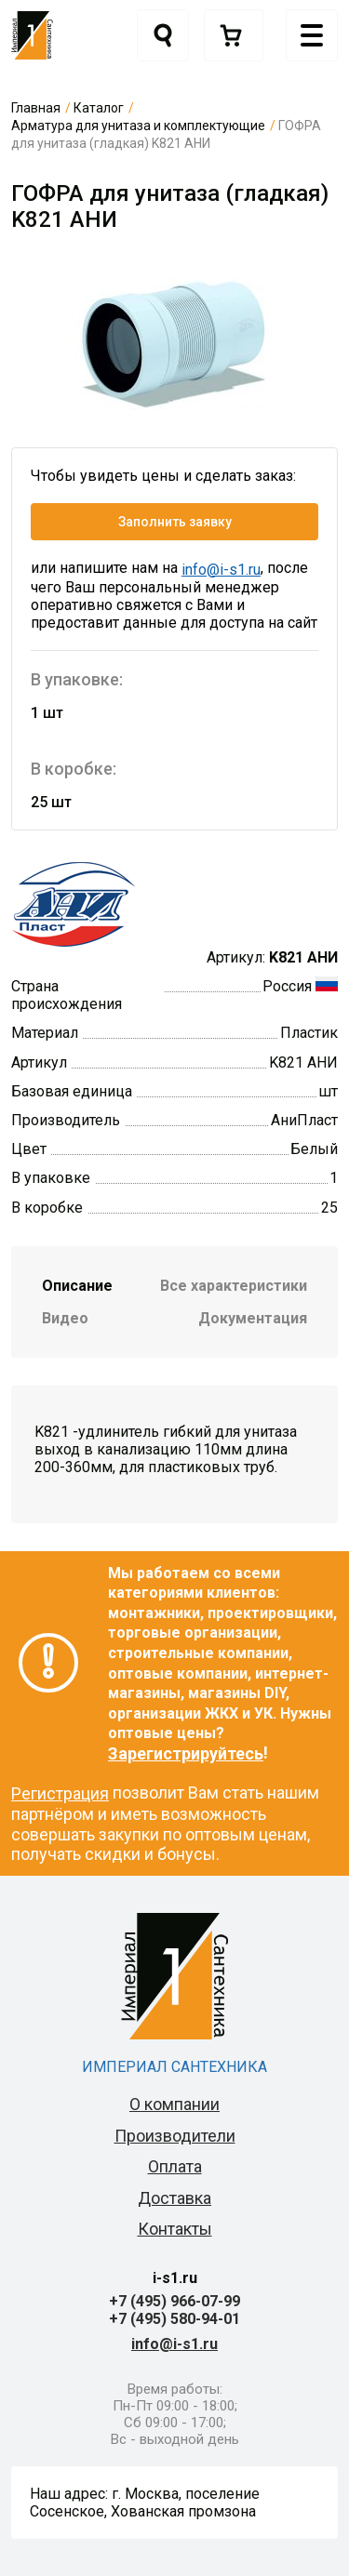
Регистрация (60, 1793)
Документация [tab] (252, 1318)
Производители (174, 2135)
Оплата (175, 2166)
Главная (35, 107)
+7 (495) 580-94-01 (174, 2319)
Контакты (175, 2228)
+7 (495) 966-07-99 (174, 2301)
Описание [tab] (77, 1286)
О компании (174, 2104)
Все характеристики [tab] (233, 1286)
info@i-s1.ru (221, 569)
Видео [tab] (65, 1318)
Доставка (174, 2198)
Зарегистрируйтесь (185, 1753)
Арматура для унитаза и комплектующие (138, 125)
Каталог (99, 107)
